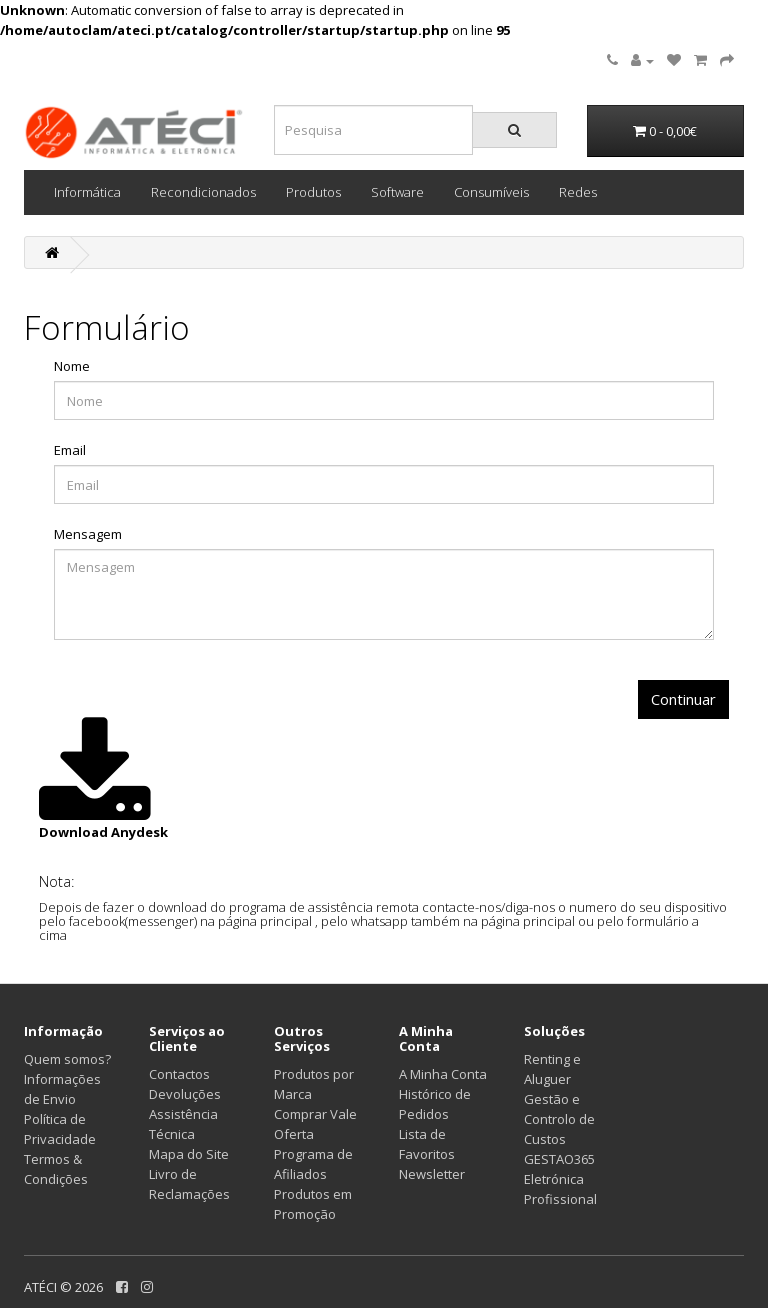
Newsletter (432, 1174)
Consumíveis (491, 192)
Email (70, 450)
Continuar (683, 699)
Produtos (313, 192)
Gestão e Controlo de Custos (559, 1119)
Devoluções (185, 1094)
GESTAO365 (559, 1159)
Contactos (179, 1074)
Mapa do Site (189, 1154)
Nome (72, 366)
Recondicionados (203, 192)
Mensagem (88, 534)
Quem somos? (67, 1059)
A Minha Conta (443, 1074)
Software (397, 192)
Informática (87, 192)
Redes (578, 192)
